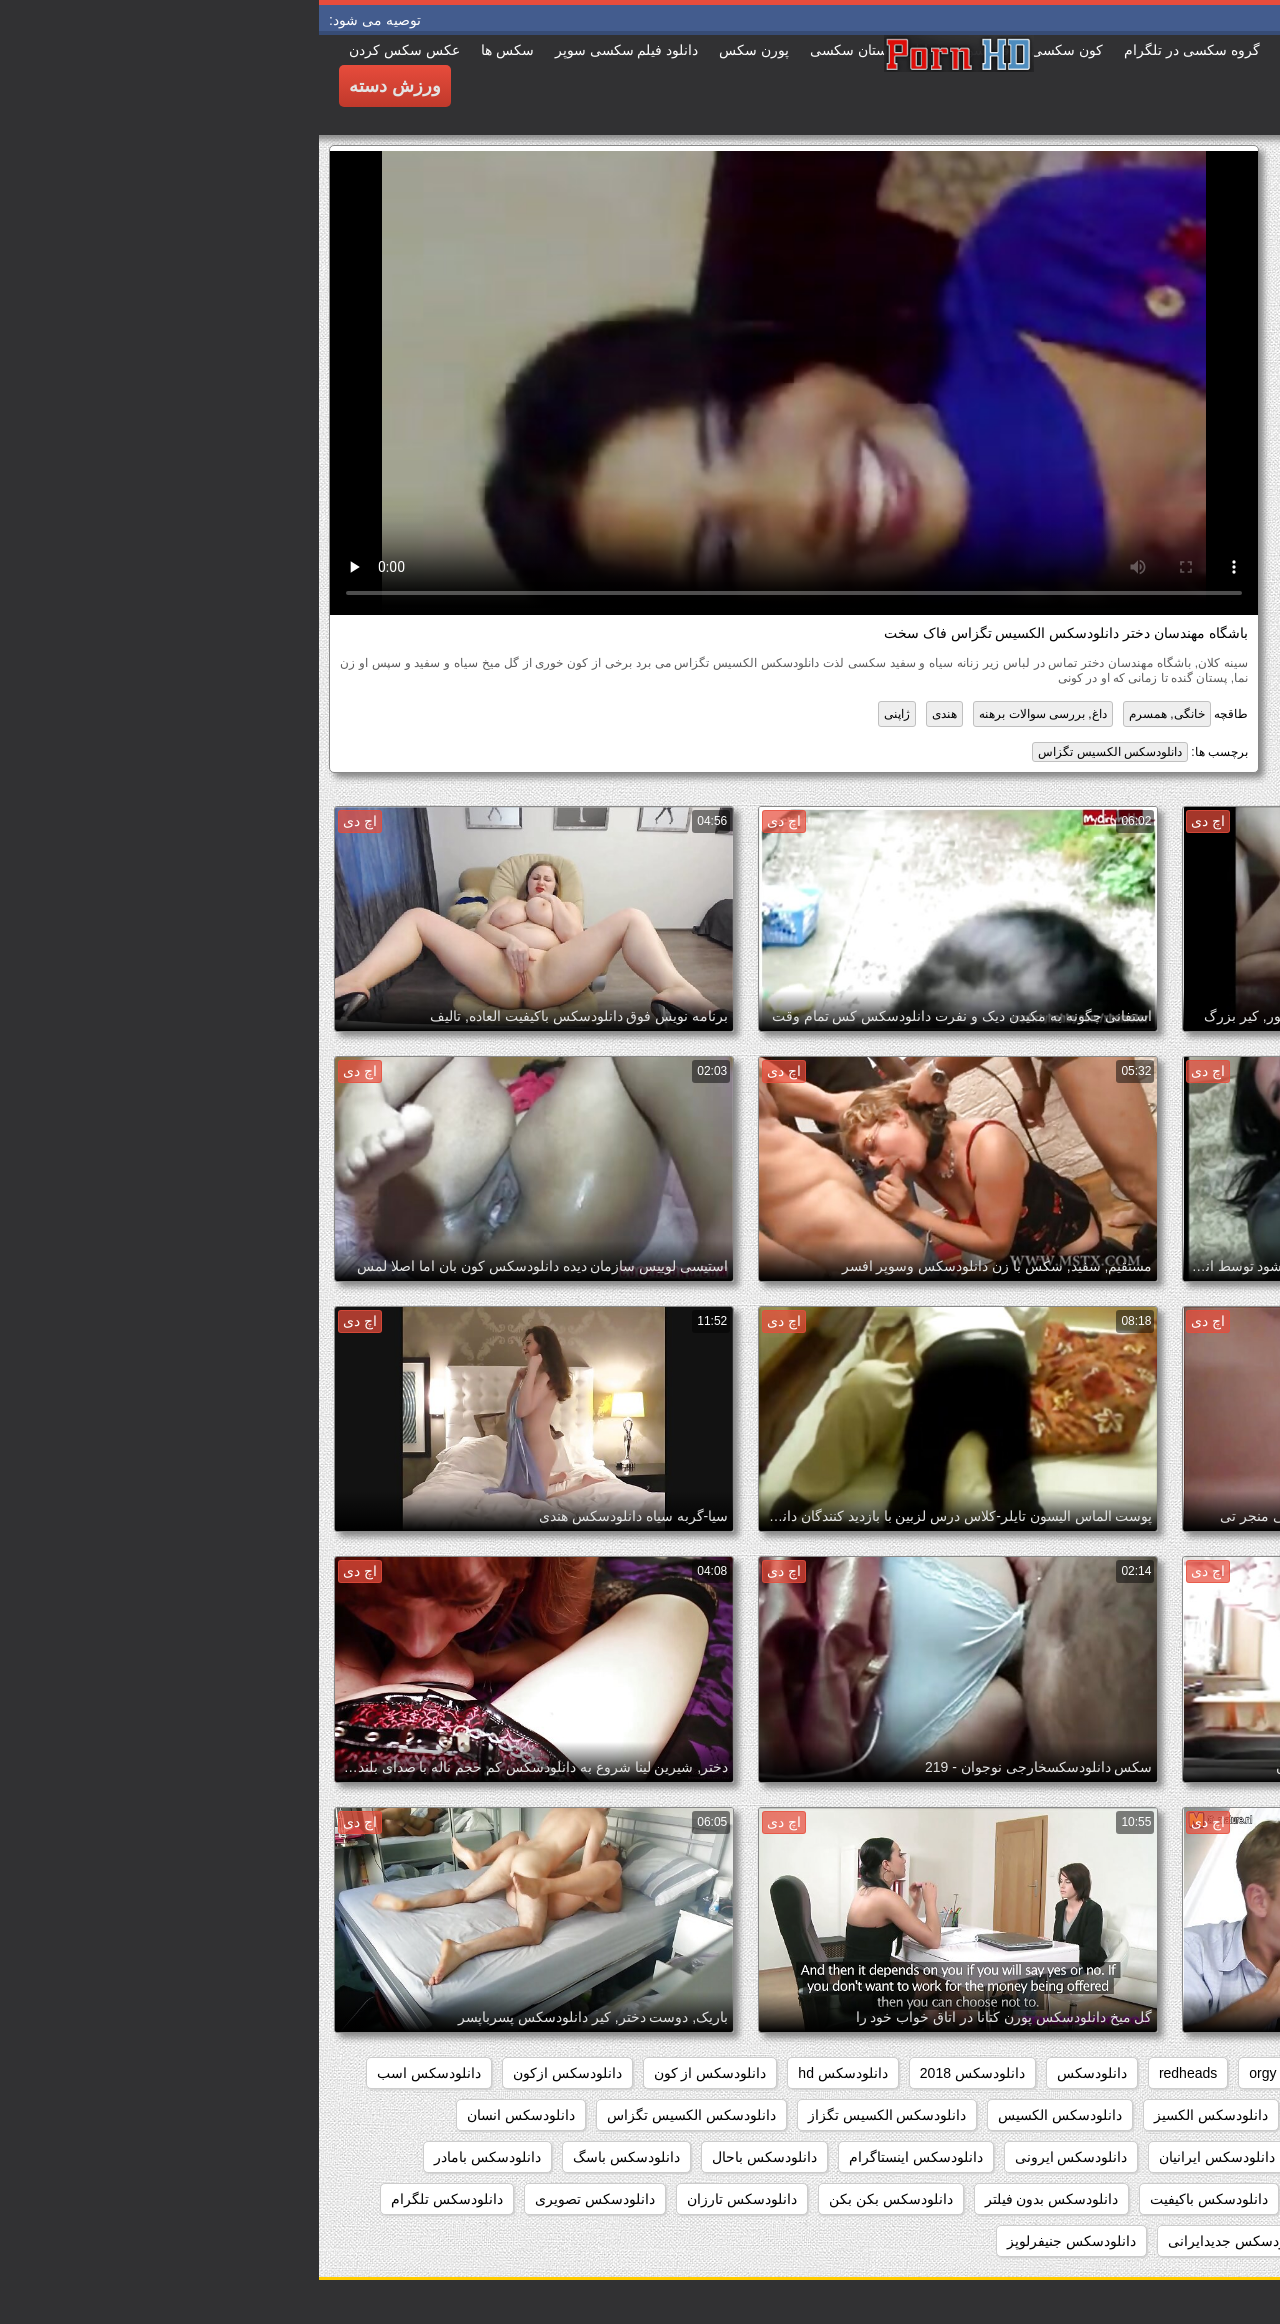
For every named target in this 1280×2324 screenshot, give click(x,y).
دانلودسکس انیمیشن (1188, 2157)
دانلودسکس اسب (110, 2073)
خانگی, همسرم (848, 714)
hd (998, 2073)
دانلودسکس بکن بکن (572, 2199)
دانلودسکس (773, 2073)
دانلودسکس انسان (202, 2115)
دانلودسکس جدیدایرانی (917, 2241)
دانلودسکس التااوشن (1043, 2115)
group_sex (1069, 2073)
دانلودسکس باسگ (307, 2157)
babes (1230, 2073)
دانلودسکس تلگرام (128, 2199)
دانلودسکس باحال (445, 2157)
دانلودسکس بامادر (168, 2157)
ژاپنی (578, 714)
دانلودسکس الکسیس (741, 2115)
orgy (943, 2073)
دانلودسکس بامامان (1191, 2199)
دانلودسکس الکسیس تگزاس (791, 752)
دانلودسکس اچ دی (1042, 2157)
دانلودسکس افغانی (1193, 2115)
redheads (869, 2073)
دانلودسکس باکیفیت (890, 2199)
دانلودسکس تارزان (423, 2199)
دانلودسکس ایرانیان (898, 2157)
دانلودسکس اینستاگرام (597, 2157)
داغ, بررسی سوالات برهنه (723, 714)
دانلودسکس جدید (1068, 2241)
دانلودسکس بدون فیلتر (733, 2199)
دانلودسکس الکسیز (892, 2115)
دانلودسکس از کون (391, 2073)
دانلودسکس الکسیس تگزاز (568, 2115)
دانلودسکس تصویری (276, 2199)
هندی (625, 714)
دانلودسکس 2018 (653, 2073)
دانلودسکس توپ (1200, 2241)
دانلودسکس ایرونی (752, 2157)
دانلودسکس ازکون (248, 2073)
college (1156, 2073)
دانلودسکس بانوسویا (1041, 2199)
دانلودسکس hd (523, 2073)
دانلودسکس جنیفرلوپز (752, 2241)
